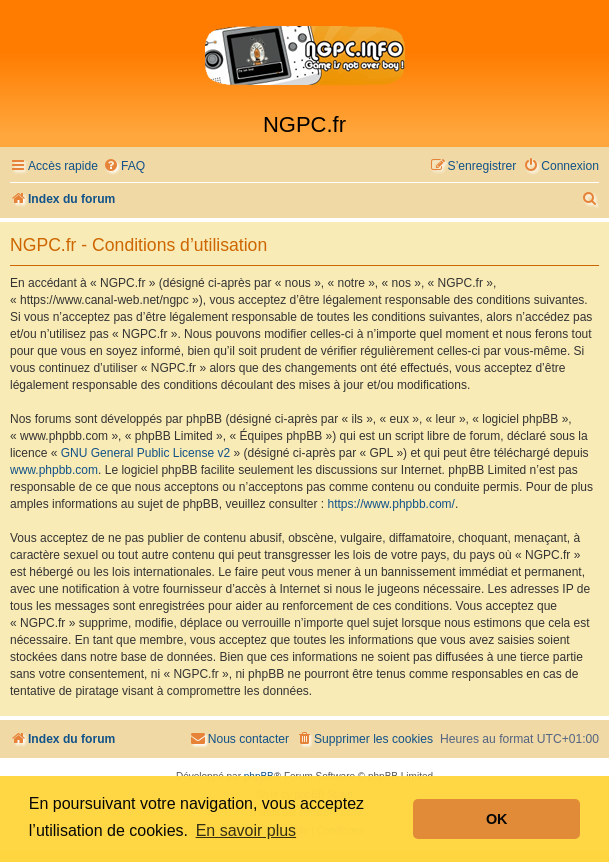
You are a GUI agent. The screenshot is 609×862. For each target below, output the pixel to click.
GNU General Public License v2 (145, 453)
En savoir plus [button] (246, 830)
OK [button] (497, 819)
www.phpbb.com (54, 470)
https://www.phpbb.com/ (391, 504)
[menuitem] (124, 166)
